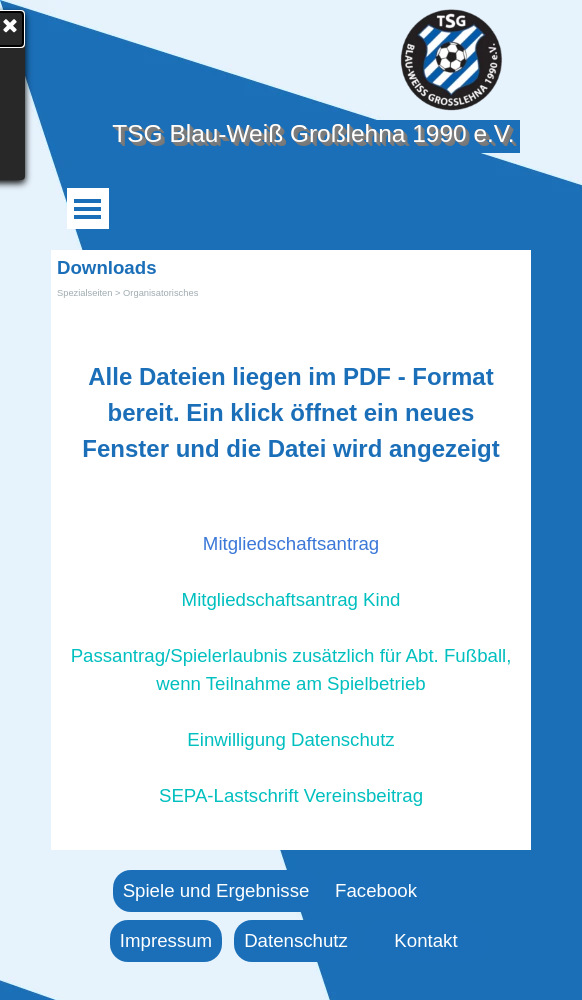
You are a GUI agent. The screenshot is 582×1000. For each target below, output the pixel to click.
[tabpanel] (291, 565)
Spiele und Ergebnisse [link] (216, 890)
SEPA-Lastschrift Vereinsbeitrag (291, 795)
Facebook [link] (376, 890)
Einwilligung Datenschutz (290, 739)
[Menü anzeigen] (87, 208)
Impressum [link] (166, 940)
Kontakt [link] (425, 940)
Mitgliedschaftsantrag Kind (291, 599)
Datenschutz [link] (296, 940)
